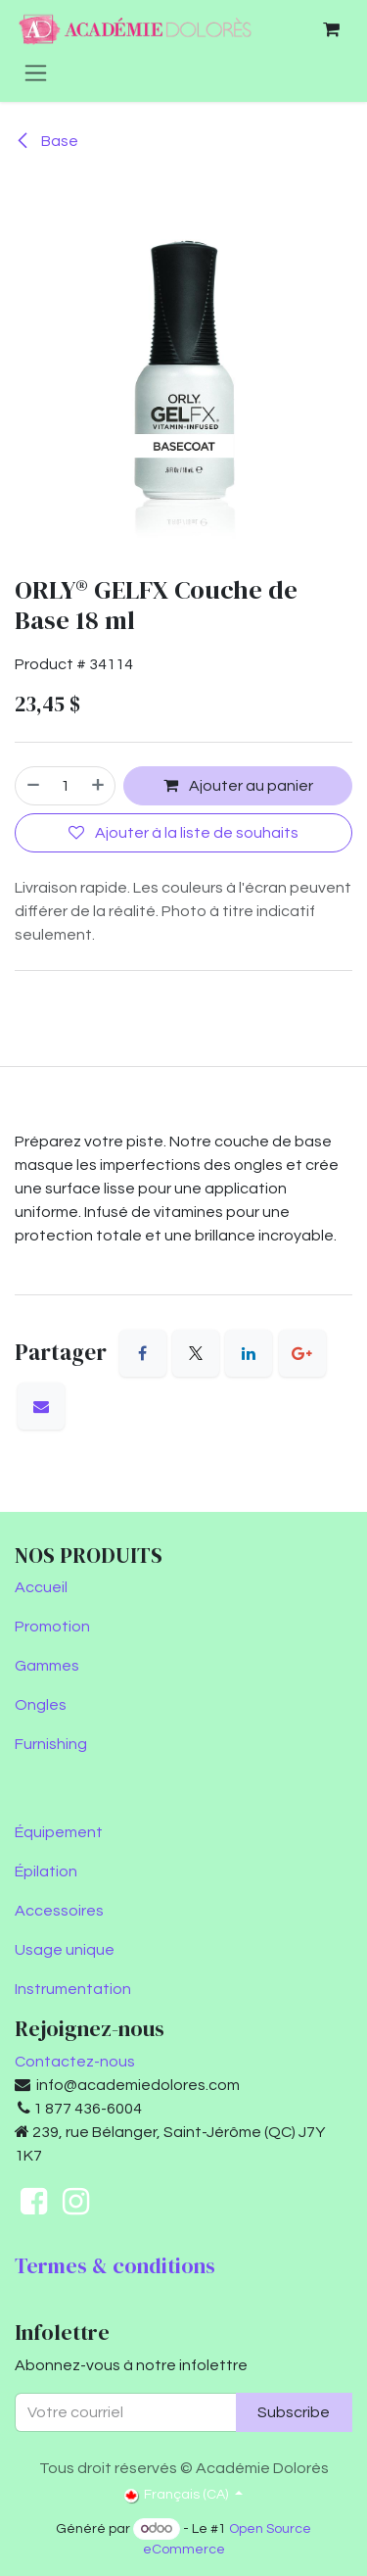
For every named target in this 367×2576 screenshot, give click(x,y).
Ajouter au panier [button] (238, 785)
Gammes (47, 1666)
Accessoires (59, 1911)
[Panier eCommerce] (330, 29)
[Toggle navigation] (36, 72)
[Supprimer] (32, 785)
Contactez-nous (75, 2061)
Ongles (41, 1705)
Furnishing (51, 1744)
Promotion (52, 1626)
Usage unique (65, 1950)
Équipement (59, 1832)
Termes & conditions (115, 2266)
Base (46, 141)
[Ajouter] (98, 785)
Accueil (41, 1587)
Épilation (46, 1871)
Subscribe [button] (293, 2412)
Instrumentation (73, 1989)
